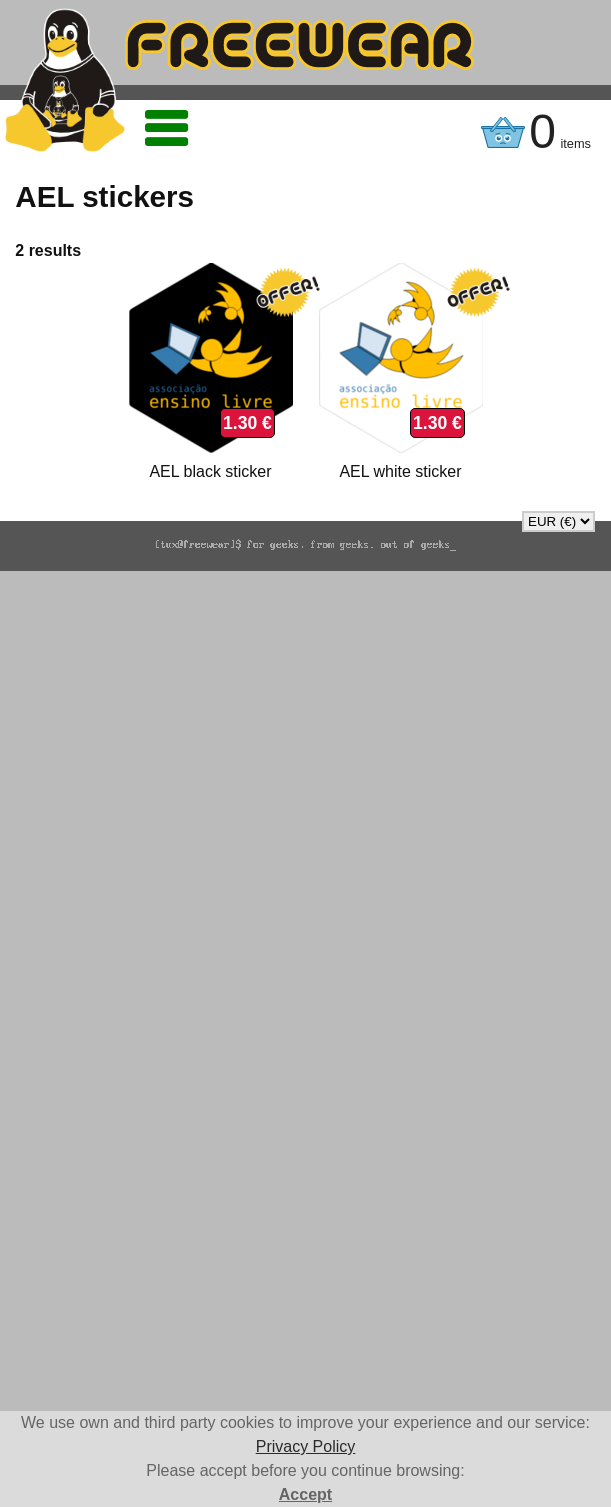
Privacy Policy (306, 1446)
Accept (305, 1494)
